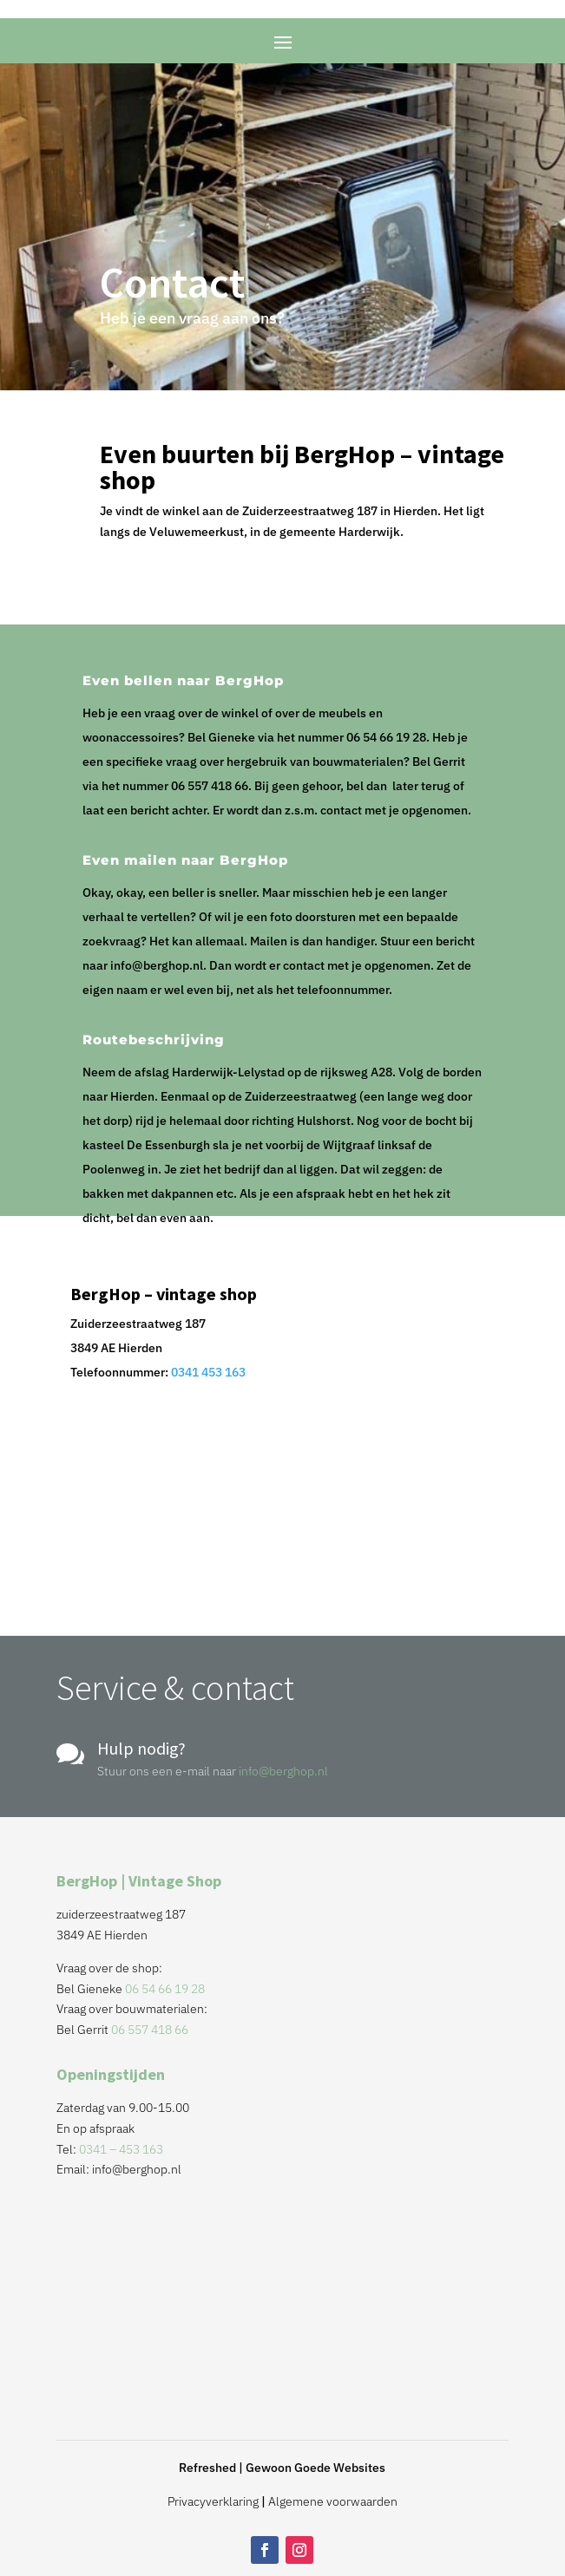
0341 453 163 (208, 1372)
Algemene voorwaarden (332, 2501)
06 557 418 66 (149, 2029)
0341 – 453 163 (121, 2149)
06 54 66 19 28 (165, 1989)
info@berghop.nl (283, 1771)
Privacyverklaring (213, 2501)
